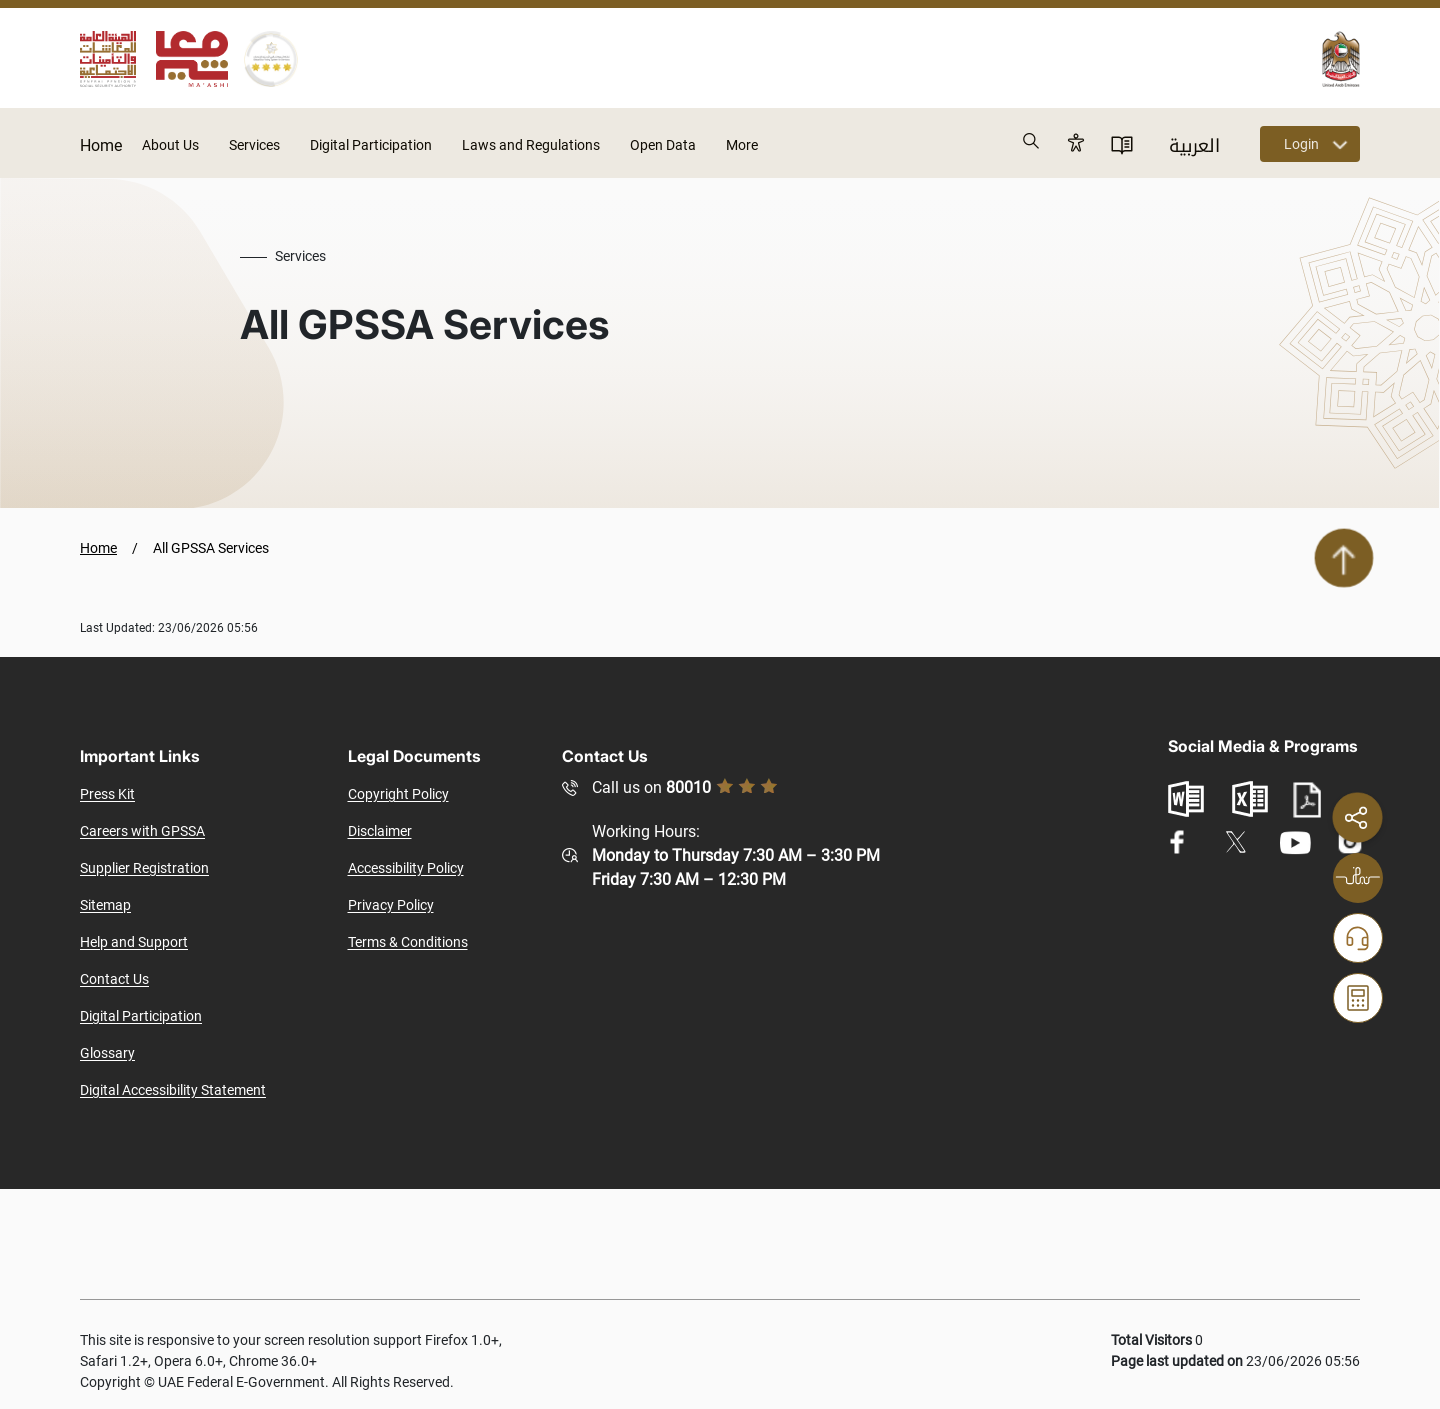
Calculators (1358, 998)
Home (101, 145)
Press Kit (107, 794)
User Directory (1122, 144)
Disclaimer (380, 831)
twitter (1236, 842)
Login (1301, 144)
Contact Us (114, 979)
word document (1186, 799)
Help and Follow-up (1358, 938)
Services (254, 145)
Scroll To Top (1344, 558)
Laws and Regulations (531, 145)
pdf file (1307, 800)
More (742, 145)
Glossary (107, 1053)
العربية (1194, 146)
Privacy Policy (391, 905)
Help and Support (134, 942)
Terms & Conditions (408, 942)
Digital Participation (371, 145)
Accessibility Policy (406, 868)
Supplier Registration (144, 868)
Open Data (663, 145)
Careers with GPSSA (142, 831)
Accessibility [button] (1076, 142)
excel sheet (1250, 799)
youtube (1295, 842)
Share (1357, 817)
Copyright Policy (398, 794)
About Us (170, 145)
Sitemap (105, 905)
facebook (1177, 842)
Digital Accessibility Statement (173, 1090)
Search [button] (1032, 142)
